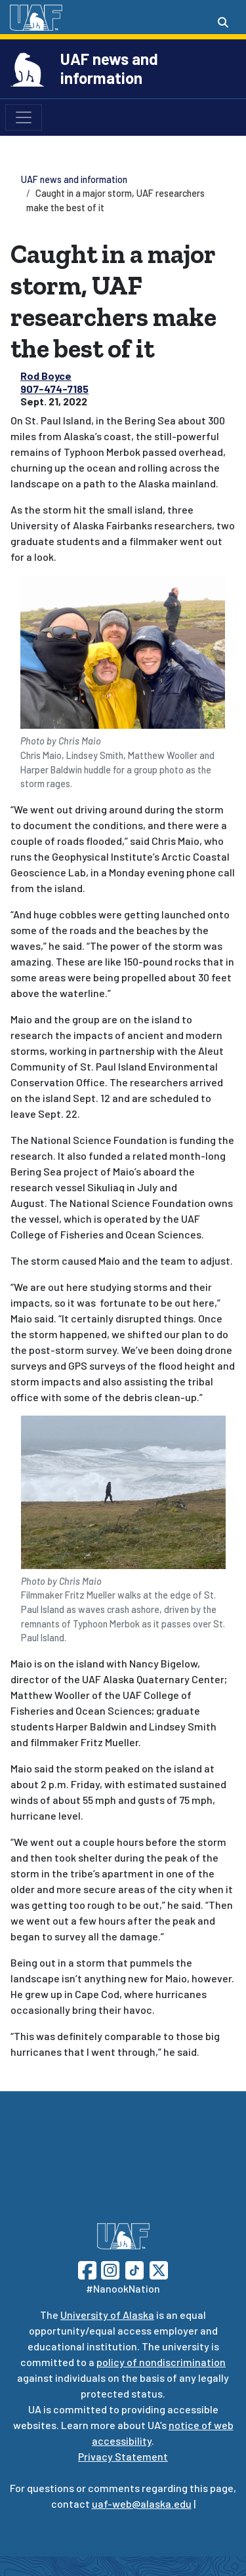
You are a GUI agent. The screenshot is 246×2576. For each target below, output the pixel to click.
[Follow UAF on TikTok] (134, 2268)
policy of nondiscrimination (161, 2362)
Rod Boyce (46, 375)
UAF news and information (109, 68)
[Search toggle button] (223, 22)
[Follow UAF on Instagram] (108, 2268)
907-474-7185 (54, 388)
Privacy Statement (123, 2456)
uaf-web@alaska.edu (142, 2503)
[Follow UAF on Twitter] (159, 2268)
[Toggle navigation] (23, 117)
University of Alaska (107, 2314)
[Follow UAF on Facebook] (87, 2268)
